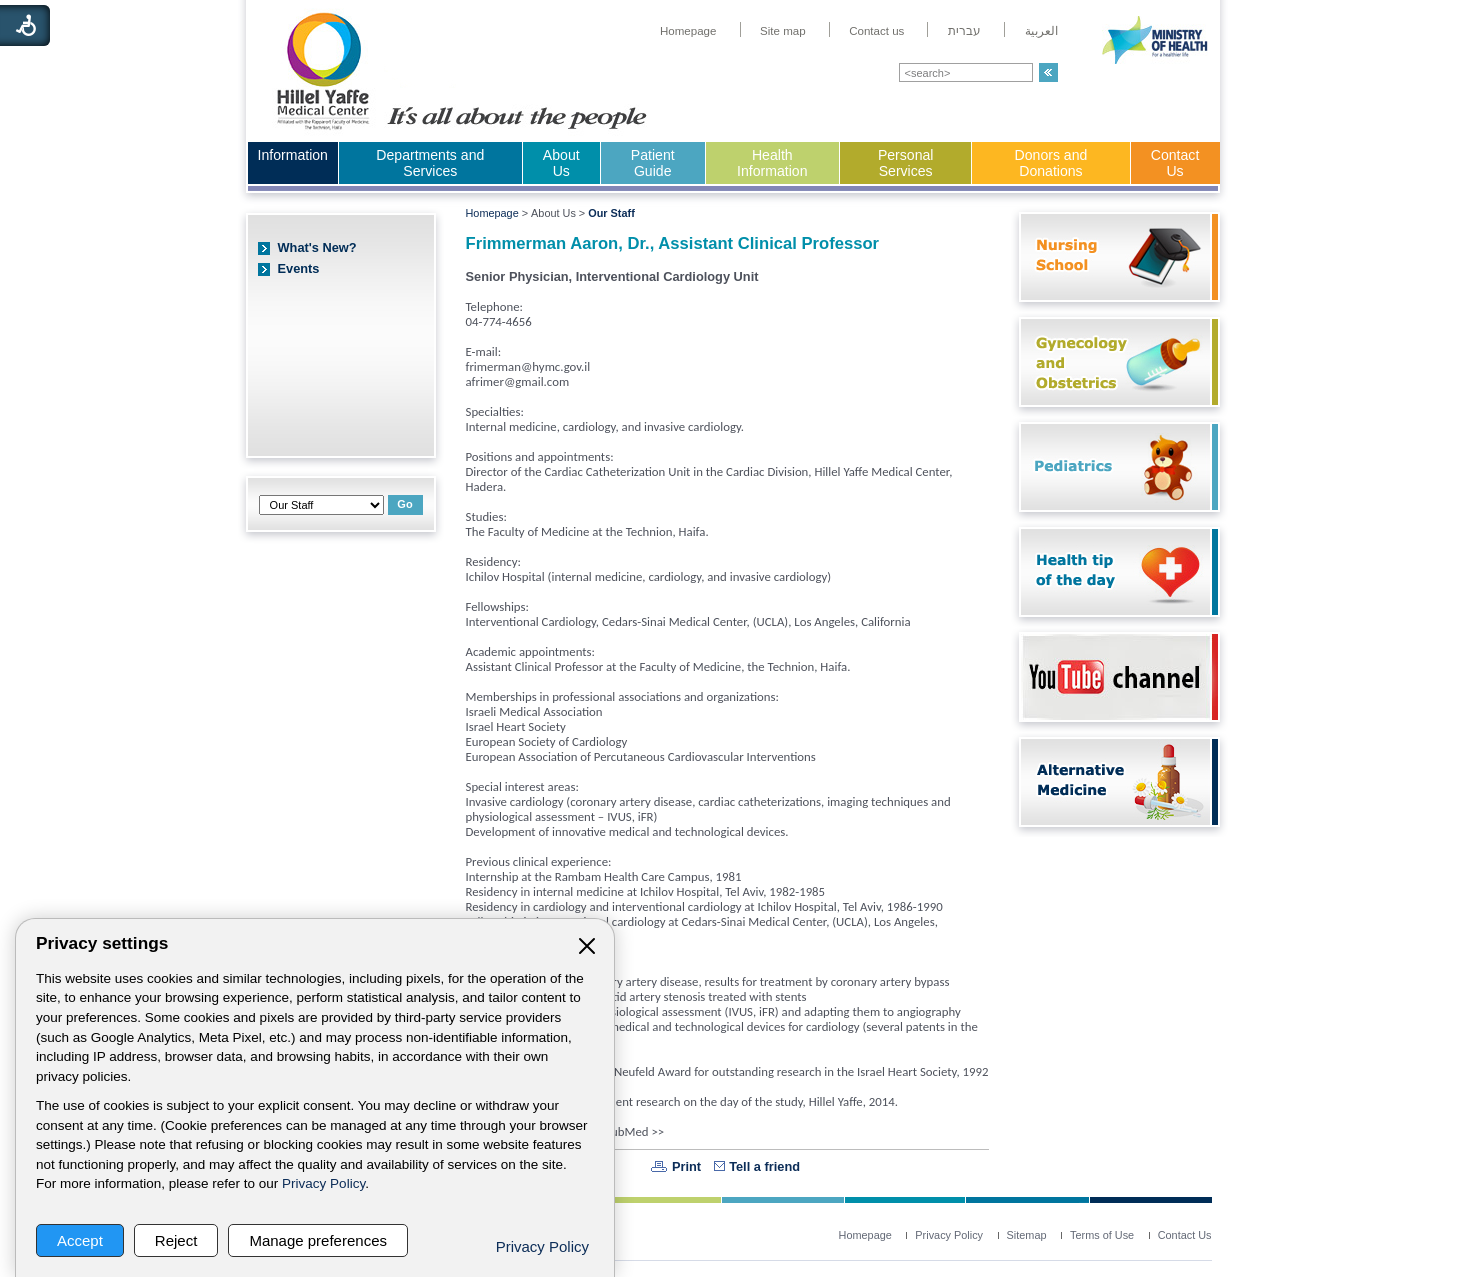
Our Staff (611, 213)
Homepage (492, 213)
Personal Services (906, 163)
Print (686, 1166)
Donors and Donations (1051, 163)
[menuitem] (688, 31)
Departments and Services (430, 163)
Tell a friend (764, 1166)
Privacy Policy (323, 1183)
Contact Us (1175, 163)
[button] (1048, 72)
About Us (561, 163)
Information (293, 155)
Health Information (772, 163)
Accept (80, 1240)
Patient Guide (653, 163)
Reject (176, 1240)
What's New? (317, 247)
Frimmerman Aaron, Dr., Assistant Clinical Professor (673, 243)
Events (299, 268)
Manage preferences (318, 1240)
